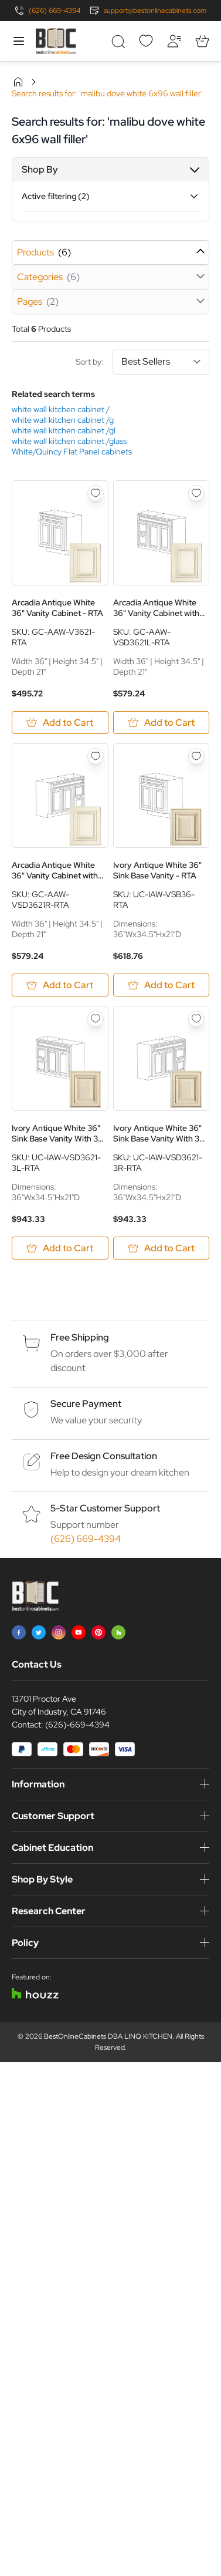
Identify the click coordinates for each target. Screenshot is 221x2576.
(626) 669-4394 (54, 10)
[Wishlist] (146, 41)
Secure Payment (85, 1404)
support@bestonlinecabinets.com (155, 10)
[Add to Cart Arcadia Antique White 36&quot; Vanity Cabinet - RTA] (60, 722)
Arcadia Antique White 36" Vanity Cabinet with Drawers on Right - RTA (55, 870)
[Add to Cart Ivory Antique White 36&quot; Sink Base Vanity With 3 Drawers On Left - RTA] (60, 1248)
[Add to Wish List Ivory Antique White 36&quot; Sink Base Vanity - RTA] (196, 756)
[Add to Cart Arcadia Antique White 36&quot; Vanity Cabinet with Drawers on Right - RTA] (60, 985)
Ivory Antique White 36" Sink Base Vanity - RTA (157, 870)
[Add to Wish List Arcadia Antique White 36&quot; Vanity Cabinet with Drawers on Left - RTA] (196, 493)
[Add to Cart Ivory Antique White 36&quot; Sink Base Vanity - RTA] (161, 985)
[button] (110, 169)
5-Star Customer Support (105, 1508)
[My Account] (174, 41)
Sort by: (142, 362)
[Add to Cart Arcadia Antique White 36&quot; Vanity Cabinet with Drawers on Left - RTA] (161, 722)
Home (18, 81)
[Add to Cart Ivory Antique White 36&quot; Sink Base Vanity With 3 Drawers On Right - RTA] (161, 1248)
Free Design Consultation (103, 1456)
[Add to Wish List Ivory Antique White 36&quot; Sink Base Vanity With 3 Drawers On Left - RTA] (95, 1019)
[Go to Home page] (55, 41)
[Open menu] (19, 41)
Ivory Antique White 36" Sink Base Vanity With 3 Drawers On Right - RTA (157, 1133)
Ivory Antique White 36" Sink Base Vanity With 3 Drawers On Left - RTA (56, 1133)
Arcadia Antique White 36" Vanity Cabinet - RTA (57, 607)
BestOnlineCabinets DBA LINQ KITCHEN (108, 2036)
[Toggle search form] (118, 41)
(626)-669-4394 (77, 1724)
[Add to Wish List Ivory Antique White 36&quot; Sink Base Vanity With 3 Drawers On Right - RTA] (196, 1019)
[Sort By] (161, 362)
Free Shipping (79, 1337)
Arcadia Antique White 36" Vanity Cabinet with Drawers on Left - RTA (156, 607)
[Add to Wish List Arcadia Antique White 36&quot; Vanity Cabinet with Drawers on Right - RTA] (95, 756)
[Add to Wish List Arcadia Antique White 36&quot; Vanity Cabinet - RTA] (95, 493)
